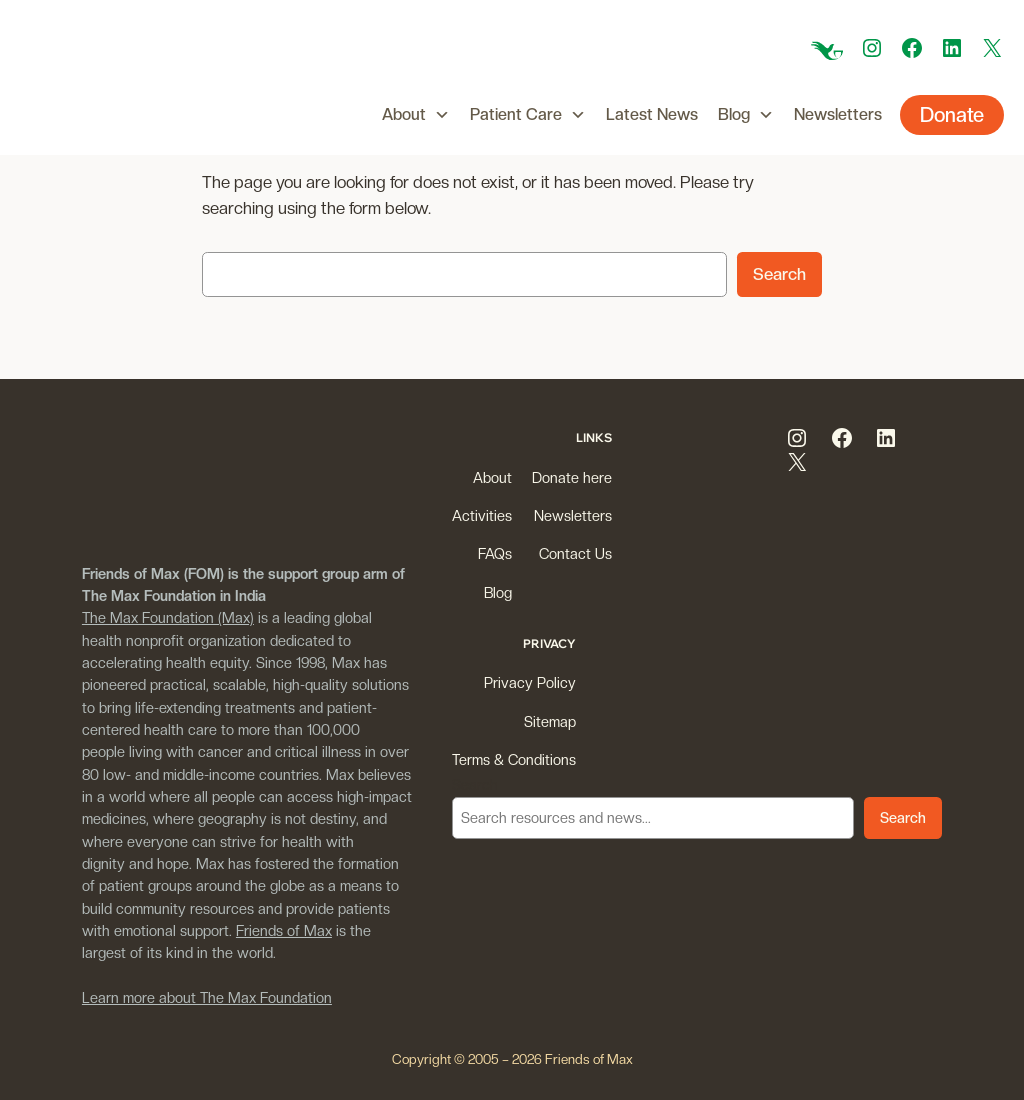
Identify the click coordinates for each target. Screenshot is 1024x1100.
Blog (746, 115)
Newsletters (838, 114)
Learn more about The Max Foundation (207, 997)
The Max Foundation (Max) (168, 617)
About (416, 115)
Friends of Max (284, 930)
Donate (952, 115)
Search (779, 274)
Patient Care (528, 115)
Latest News (652, 114)
